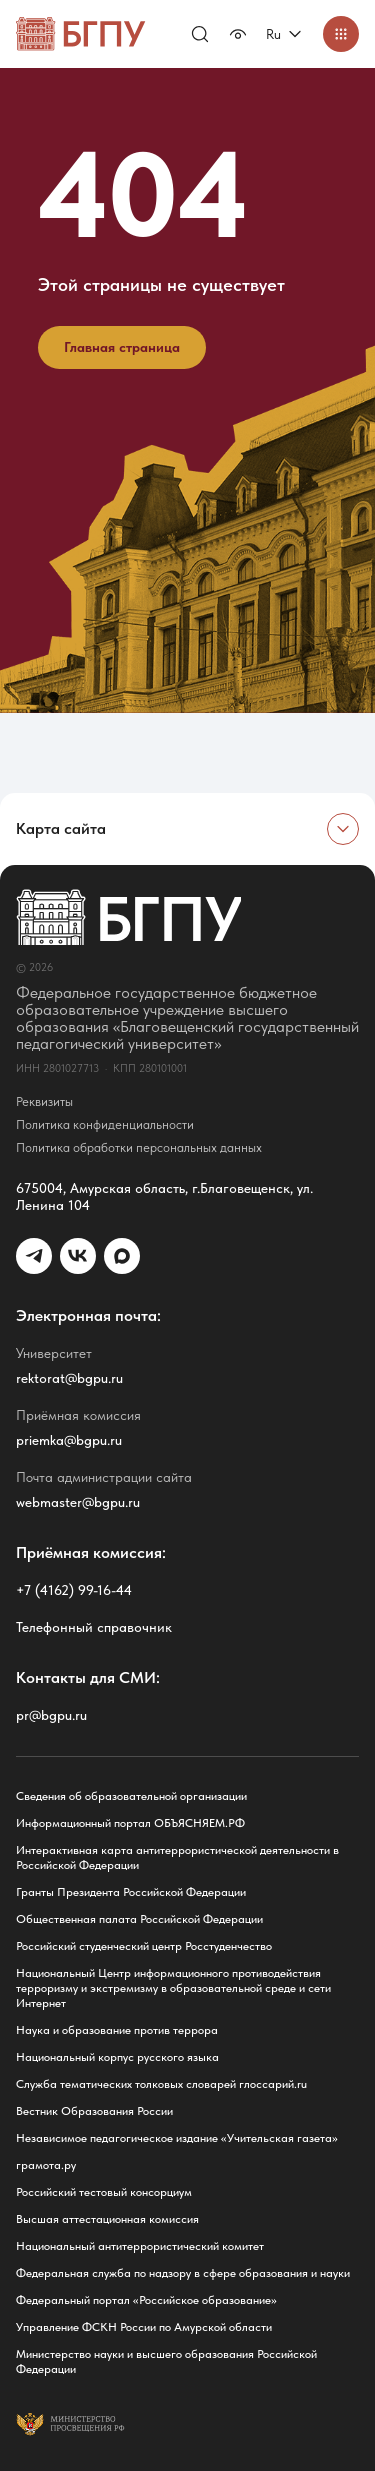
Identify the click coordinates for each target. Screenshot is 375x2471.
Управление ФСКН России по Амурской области (144, 2327)
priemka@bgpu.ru (69, 1440)
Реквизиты (44, 1101)
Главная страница (122, 347)
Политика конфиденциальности (105, 1124)
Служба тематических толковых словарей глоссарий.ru (161, 2084)
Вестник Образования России (94, 2111)
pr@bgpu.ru (51, 1715)
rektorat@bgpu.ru (69, 1378)
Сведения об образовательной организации (131, 1796)
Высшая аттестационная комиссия (107, 2219)
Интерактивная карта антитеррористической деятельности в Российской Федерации (177, 1857)
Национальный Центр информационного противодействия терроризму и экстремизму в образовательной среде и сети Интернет (173, 1988)
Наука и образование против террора (117, 2030)
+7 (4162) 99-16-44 (74, 1590)
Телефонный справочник (94, 1627)
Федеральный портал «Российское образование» (146, 2300)
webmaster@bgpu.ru (78, 1502)
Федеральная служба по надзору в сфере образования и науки (183, 2273)
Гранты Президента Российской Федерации (131, 1892)
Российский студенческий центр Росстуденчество (144, 1946)
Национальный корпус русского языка (117, 2057)
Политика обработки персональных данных (139, 1147)
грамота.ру (46, 2165)
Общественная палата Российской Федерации (139, 1919)
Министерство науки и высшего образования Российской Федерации (166, 2361)
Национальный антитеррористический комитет (140, 2246)
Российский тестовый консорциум (104, 2192)
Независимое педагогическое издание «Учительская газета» (177, 2138)
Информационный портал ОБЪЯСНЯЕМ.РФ (130, 1823)
